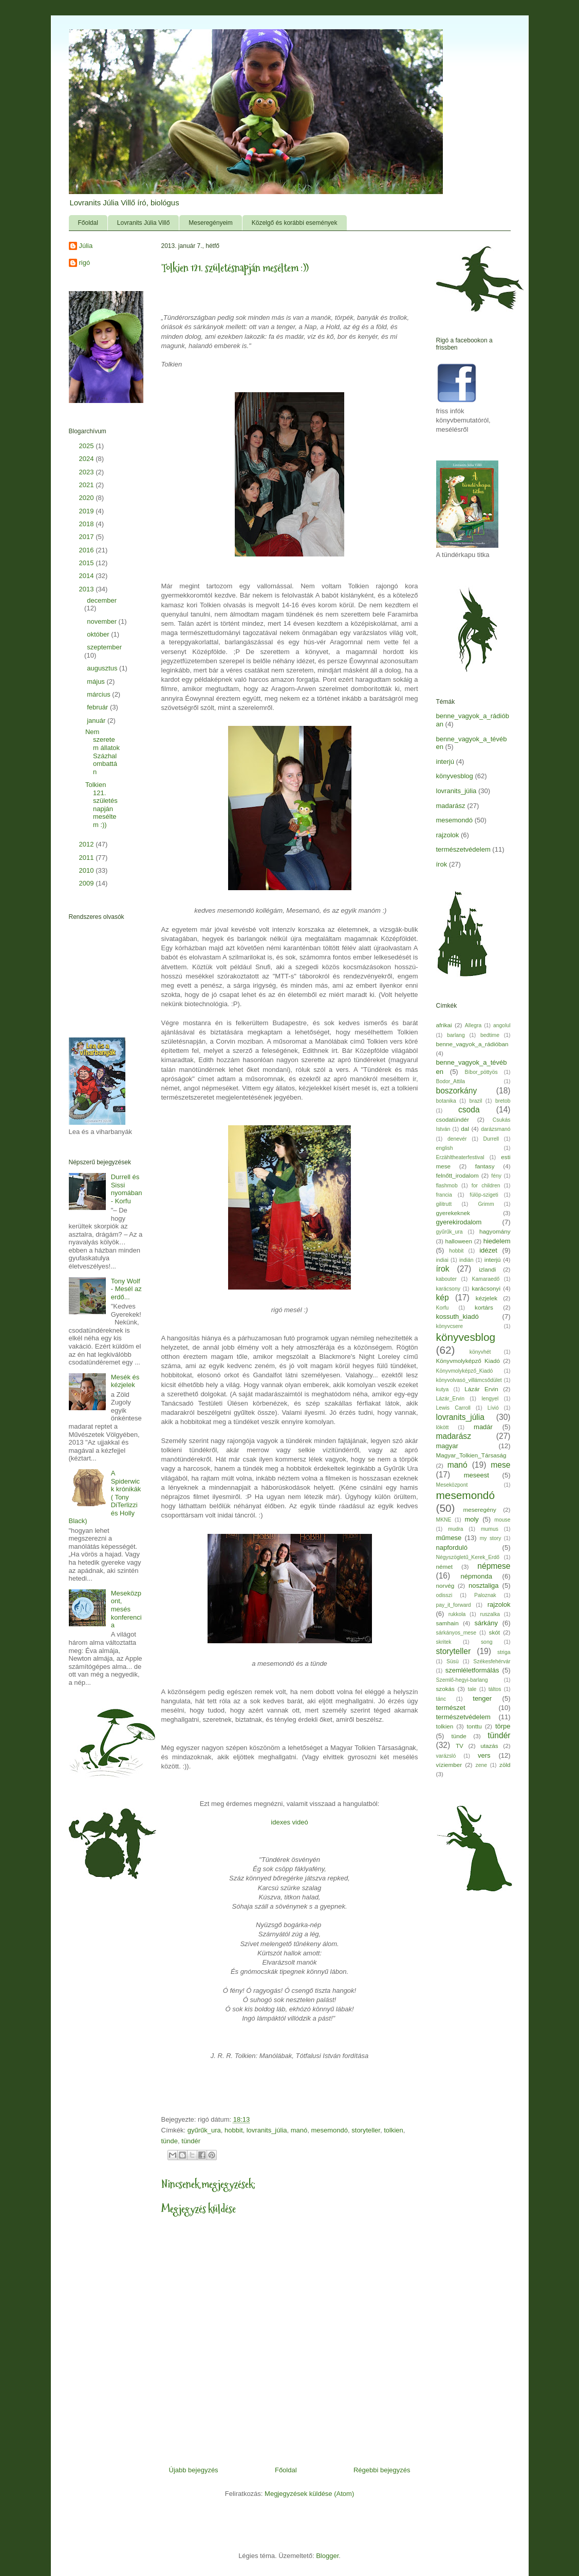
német (444, 1566)
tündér (190, 2141)
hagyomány (494, 1231)
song (487, 1642)
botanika (446, 1101)
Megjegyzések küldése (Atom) (309, 2493)
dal (465, 1128)
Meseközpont (452, 1485)
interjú (445, 761)
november (102, 621)
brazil (476, 1101)
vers (484, 1755)
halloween (458, 1241)
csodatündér (452, 1119)
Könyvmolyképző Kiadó (468, 1360)
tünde (169, 2141)
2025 (87, 446)
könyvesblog (454, 776)
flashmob (447, 1185)
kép (442, 1297)
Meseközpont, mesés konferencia (126, 1609)
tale (472, 1689)
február (98, 707)
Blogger (327, 2556)
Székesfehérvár (491, 1661)
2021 (87, 485)
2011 (87, 857)
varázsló (446, 1756)
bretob (502, 1101)
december (102, 600)
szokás (445, 1688)
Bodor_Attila (450, 1081)
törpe (503, 1726)
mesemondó (329, 2130)
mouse (502, 1520)
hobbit (233, 2130)
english (444, 1148)
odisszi (444, 1595)
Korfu (442, 1308)
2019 (87, 511)
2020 (87, 498)
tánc (441, 1699)
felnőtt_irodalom (457, 1175)
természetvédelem (463, 849)
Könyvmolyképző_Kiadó (464, 1371)
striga (503, 1652)
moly (471, 1519)
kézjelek (486, 1298)
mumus (489, 1529)
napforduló (452, 1547)
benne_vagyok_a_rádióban (472, 1044)
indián (466, 1260)
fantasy (485, 1166)
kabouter (446, 1279)
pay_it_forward (453, 1605)
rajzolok (447, 835)
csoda (469, 1109)
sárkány (486, 1623)
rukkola (457, 1614)
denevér (457, 1139)
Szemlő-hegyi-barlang (462, 1680)
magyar (447, 1446)
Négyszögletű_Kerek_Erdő (468, 1557)
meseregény (479, 1509)
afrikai (444, 1025)
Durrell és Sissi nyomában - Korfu (126, 1189)
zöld (504, 1764)
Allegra (473, 1025)
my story (490, 1538)
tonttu (473, 1726)
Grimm (486, 1204)
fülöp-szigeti (484, 1195)
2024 (87, 459)
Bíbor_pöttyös (481, 1072)
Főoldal (88, 222)
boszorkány (456, 1090)
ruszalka (490, 1614)
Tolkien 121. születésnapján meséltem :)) (101, 805)
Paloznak (485, 1595)
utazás (489, 1745)
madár (483, 1427)
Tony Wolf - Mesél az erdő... (126, 1289)
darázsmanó (495, 1129)
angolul (502, 1025)
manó (299, 2130)
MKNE (444, 1520)
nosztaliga (484, 1585)
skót (494, 1632)
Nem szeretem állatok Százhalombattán (102, 752)
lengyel (489, 1398)
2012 (87, 844)
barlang (456, 1035)
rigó (84, 262)
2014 (87, 576)
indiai (442, 1260)
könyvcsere (449, 1326)
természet (450, 1708)
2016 (87, 550)
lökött (442, 1427)
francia (444, 1195)
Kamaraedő (486, 1279)
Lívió (493, 1408)
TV (459, 1745)
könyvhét (480, 1352)
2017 (87, 537)
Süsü (452, 1661)
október (99, 634)
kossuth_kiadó (457, 1316)
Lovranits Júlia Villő (143, 222)
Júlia (86, 245)
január (97, 720)
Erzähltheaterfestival (460, 1157)
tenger (482, 1698)
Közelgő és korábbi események (295, 222)
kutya (442, 1389)
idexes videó (289, 1822)
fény (496, 1176)
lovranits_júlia (267, 2130)
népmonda (476, 1576)
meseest (476, 1475)
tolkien (393, 2130)
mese (500, 1464)
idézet (488, 1250)
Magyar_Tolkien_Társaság (471, 1455)
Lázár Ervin (481, 1389)
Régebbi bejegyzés (381, 2470)
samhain (447, 1623)
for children (486, 1185)
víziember (449, 1764)
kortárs (484, 1307)
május (96, 681)
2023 (87, 472)
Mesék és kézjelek (125, 1381)
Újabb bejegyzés (193, 2470)
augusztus (103, 668)
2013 (87, 589)
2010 (87, 870)
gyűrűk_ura (204, 2130)
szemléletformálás (472, 1670)
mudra (455, 1529)
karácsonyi (486, 1288)
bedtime (489, 1035)
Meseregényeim (210, 222)
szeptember (104, 647)
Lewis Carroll (453, 1408)
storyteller (365, 2130)
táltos (495, 1689)
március (99, 694)
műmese (449, 1538)
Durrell (491, 1139)
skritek (444, 1642)
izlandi (487, 1269)
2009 (87, 883)
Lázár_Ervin (450, 1398)
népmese (493, 1566)
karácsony (448, 1289)
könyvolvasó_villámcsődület (469, 1380)
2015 (87, 563)
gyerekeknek (453, 1212)
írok (441, 864)
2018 (87, 524)
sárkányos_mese (456, 1633)
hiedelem (497, 1241)
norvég (445, 1585)
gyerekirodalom (459, 1222)
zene (482, 1765)
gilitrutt (444, 1204)
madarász (450, 806)
